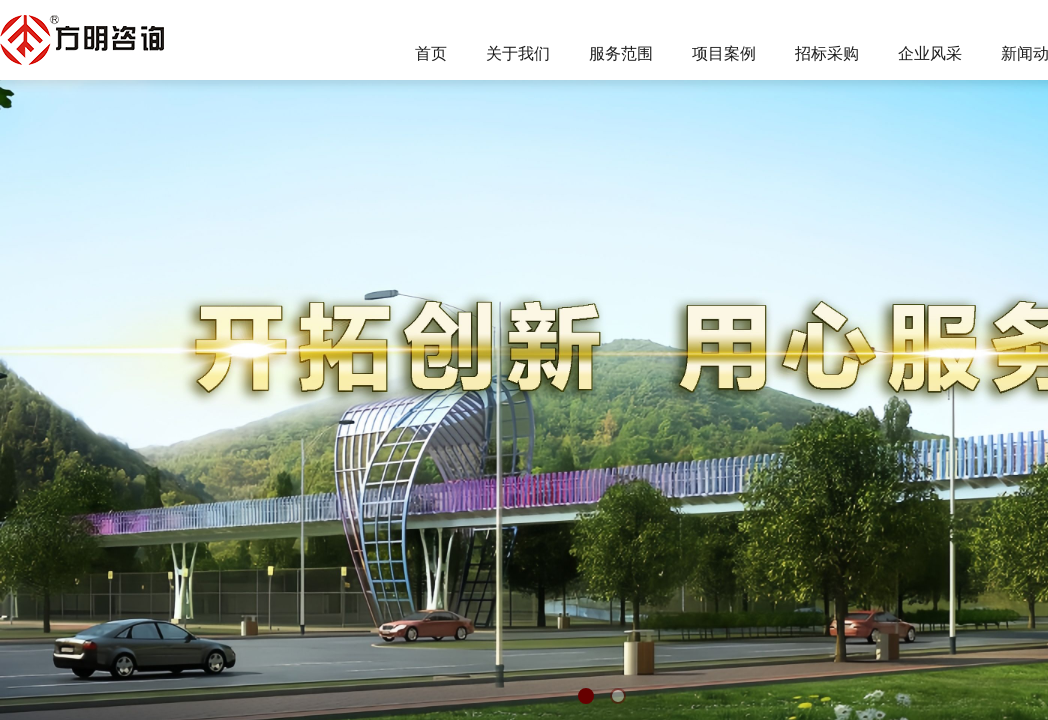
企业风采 (930, 53)
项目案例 (724, 53)
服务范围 (621, 53)
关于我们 (518, 53)
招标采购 (827, 53)
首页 (431, 53)
